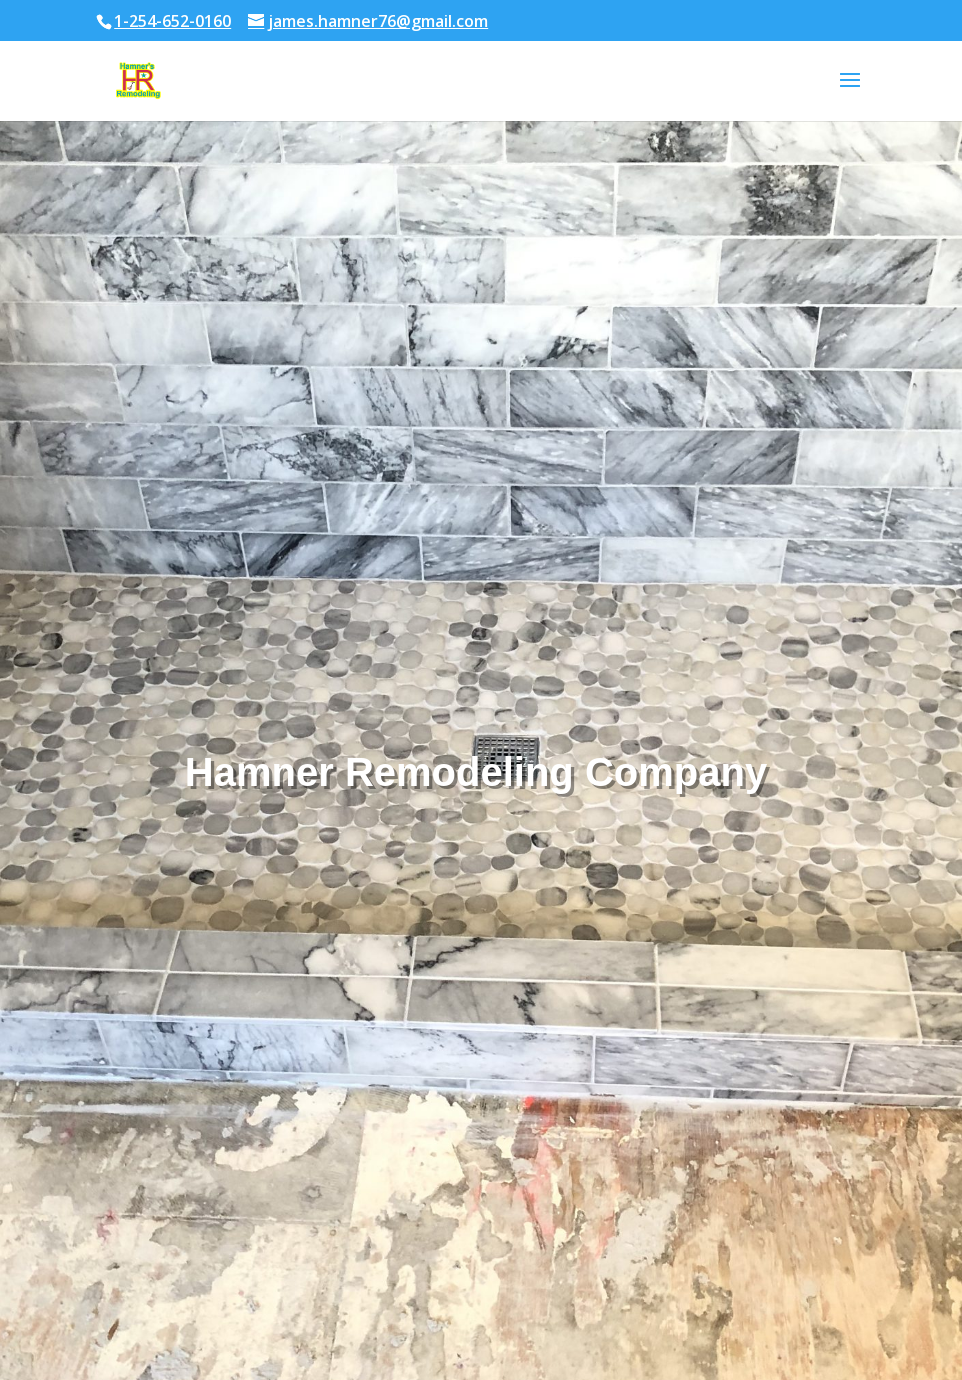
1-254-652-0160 (172, 21)
